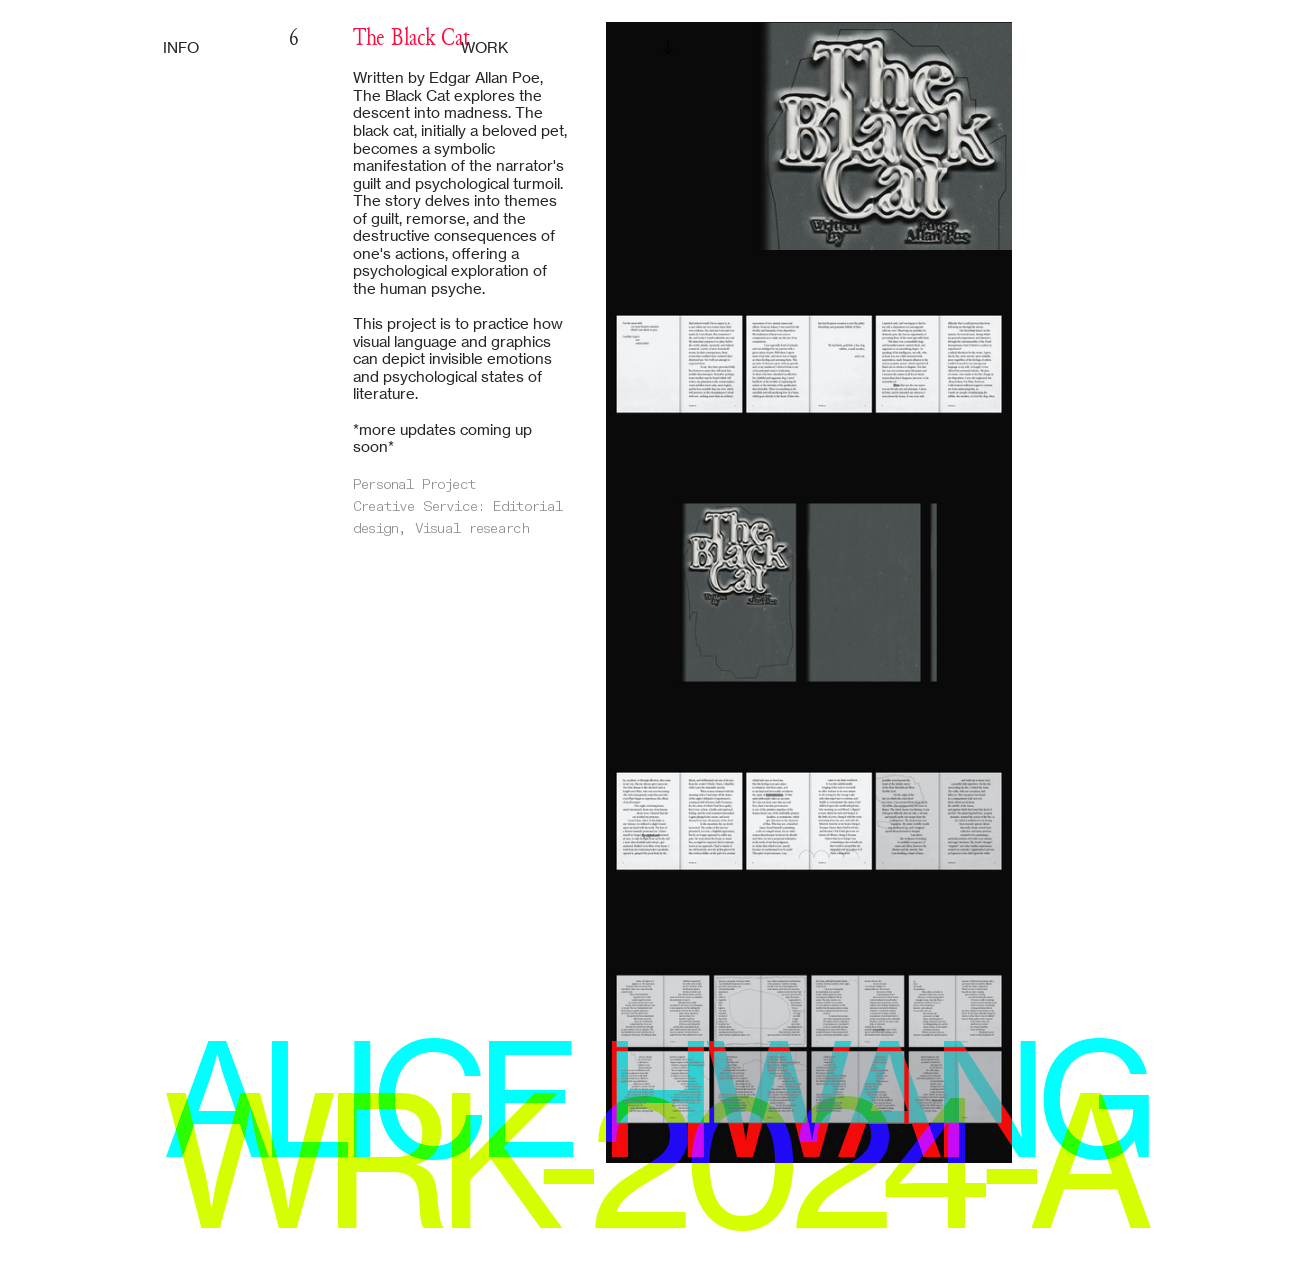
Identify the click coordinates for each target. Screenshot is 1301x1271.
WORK (484, 48)
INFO (181, 48)
